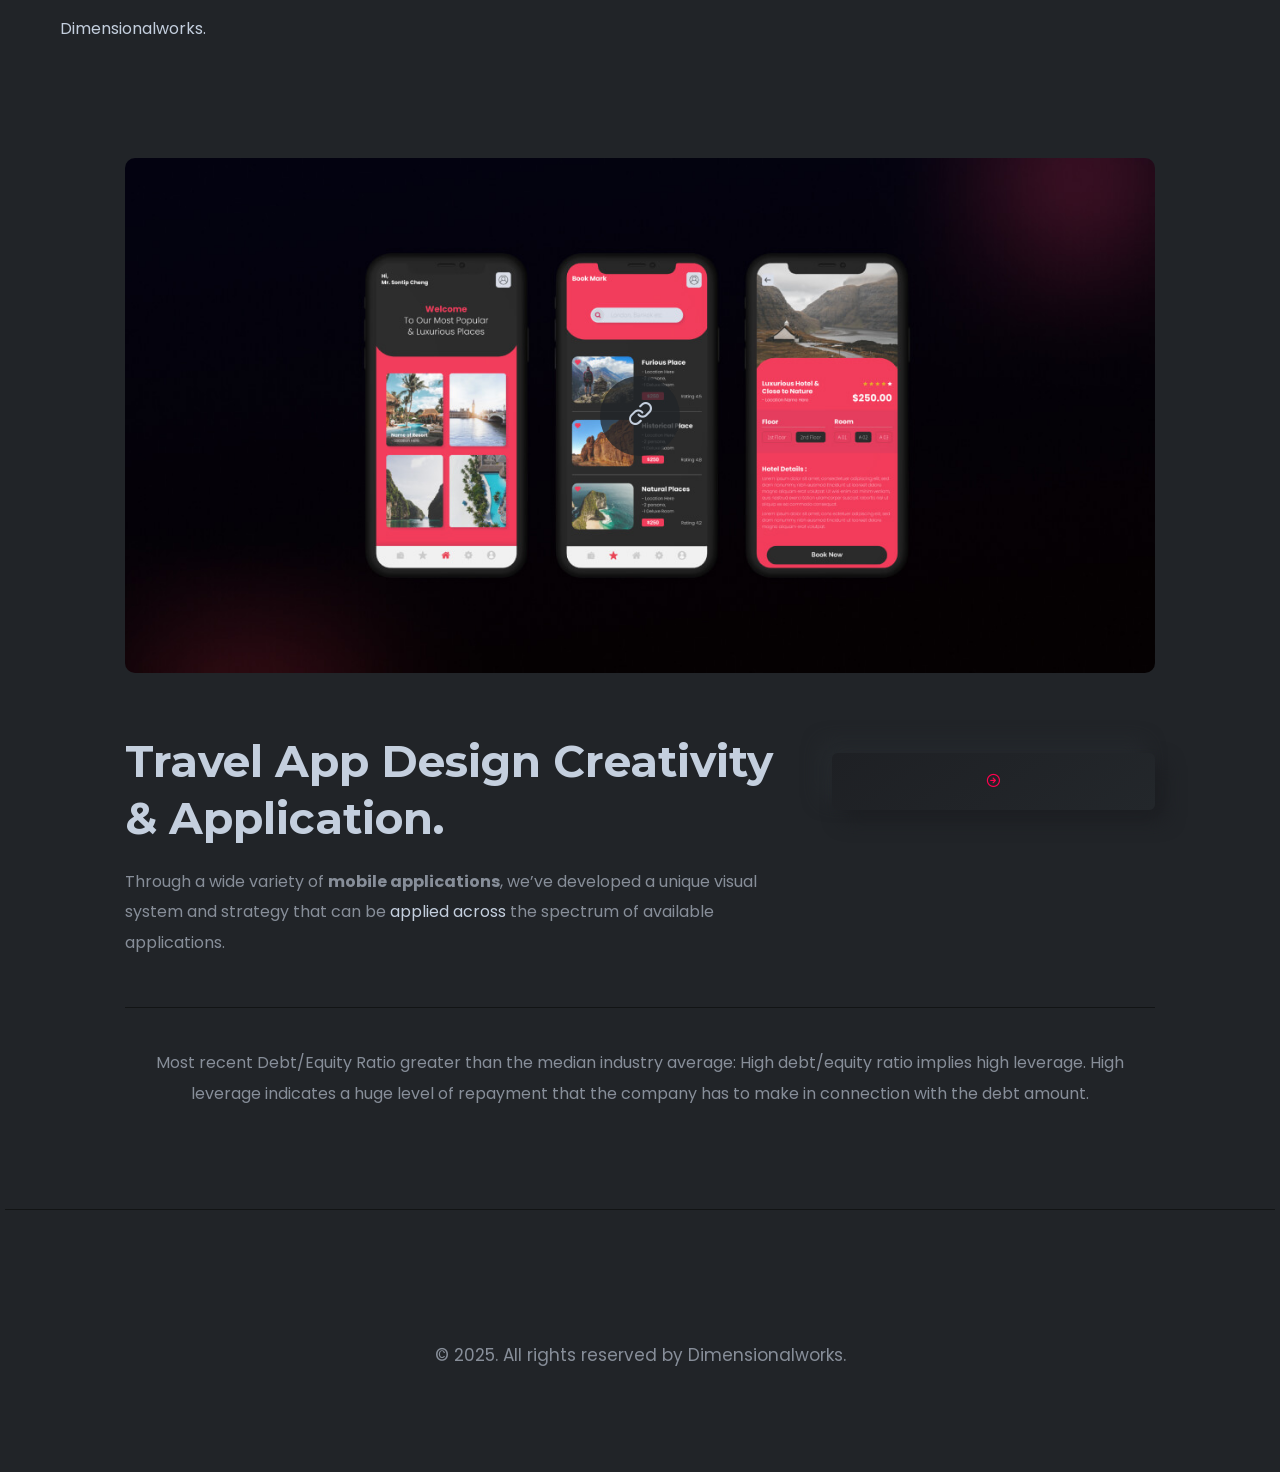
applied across (448, 911)
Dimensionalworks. (133, 28)
